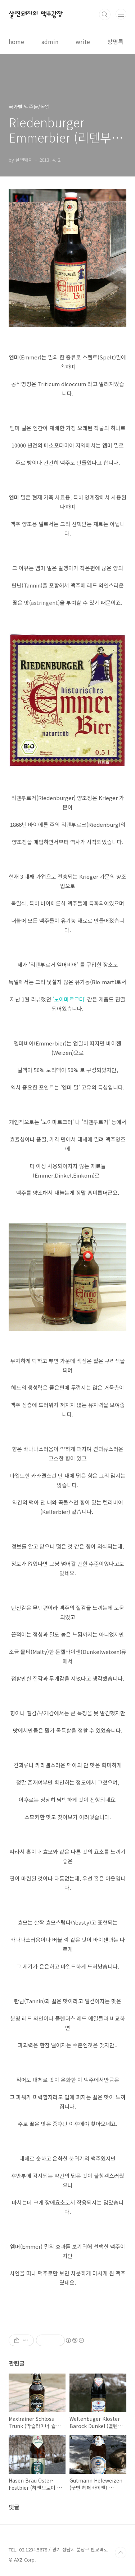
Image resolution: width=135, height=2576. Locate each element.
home (16, 41)
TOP (120, 2552)
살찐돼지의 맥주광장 (36, 14)
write (83, 41)
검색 (104, 14)
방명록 (115, 41)
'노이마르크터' (70, 999)
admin (49, 41)
